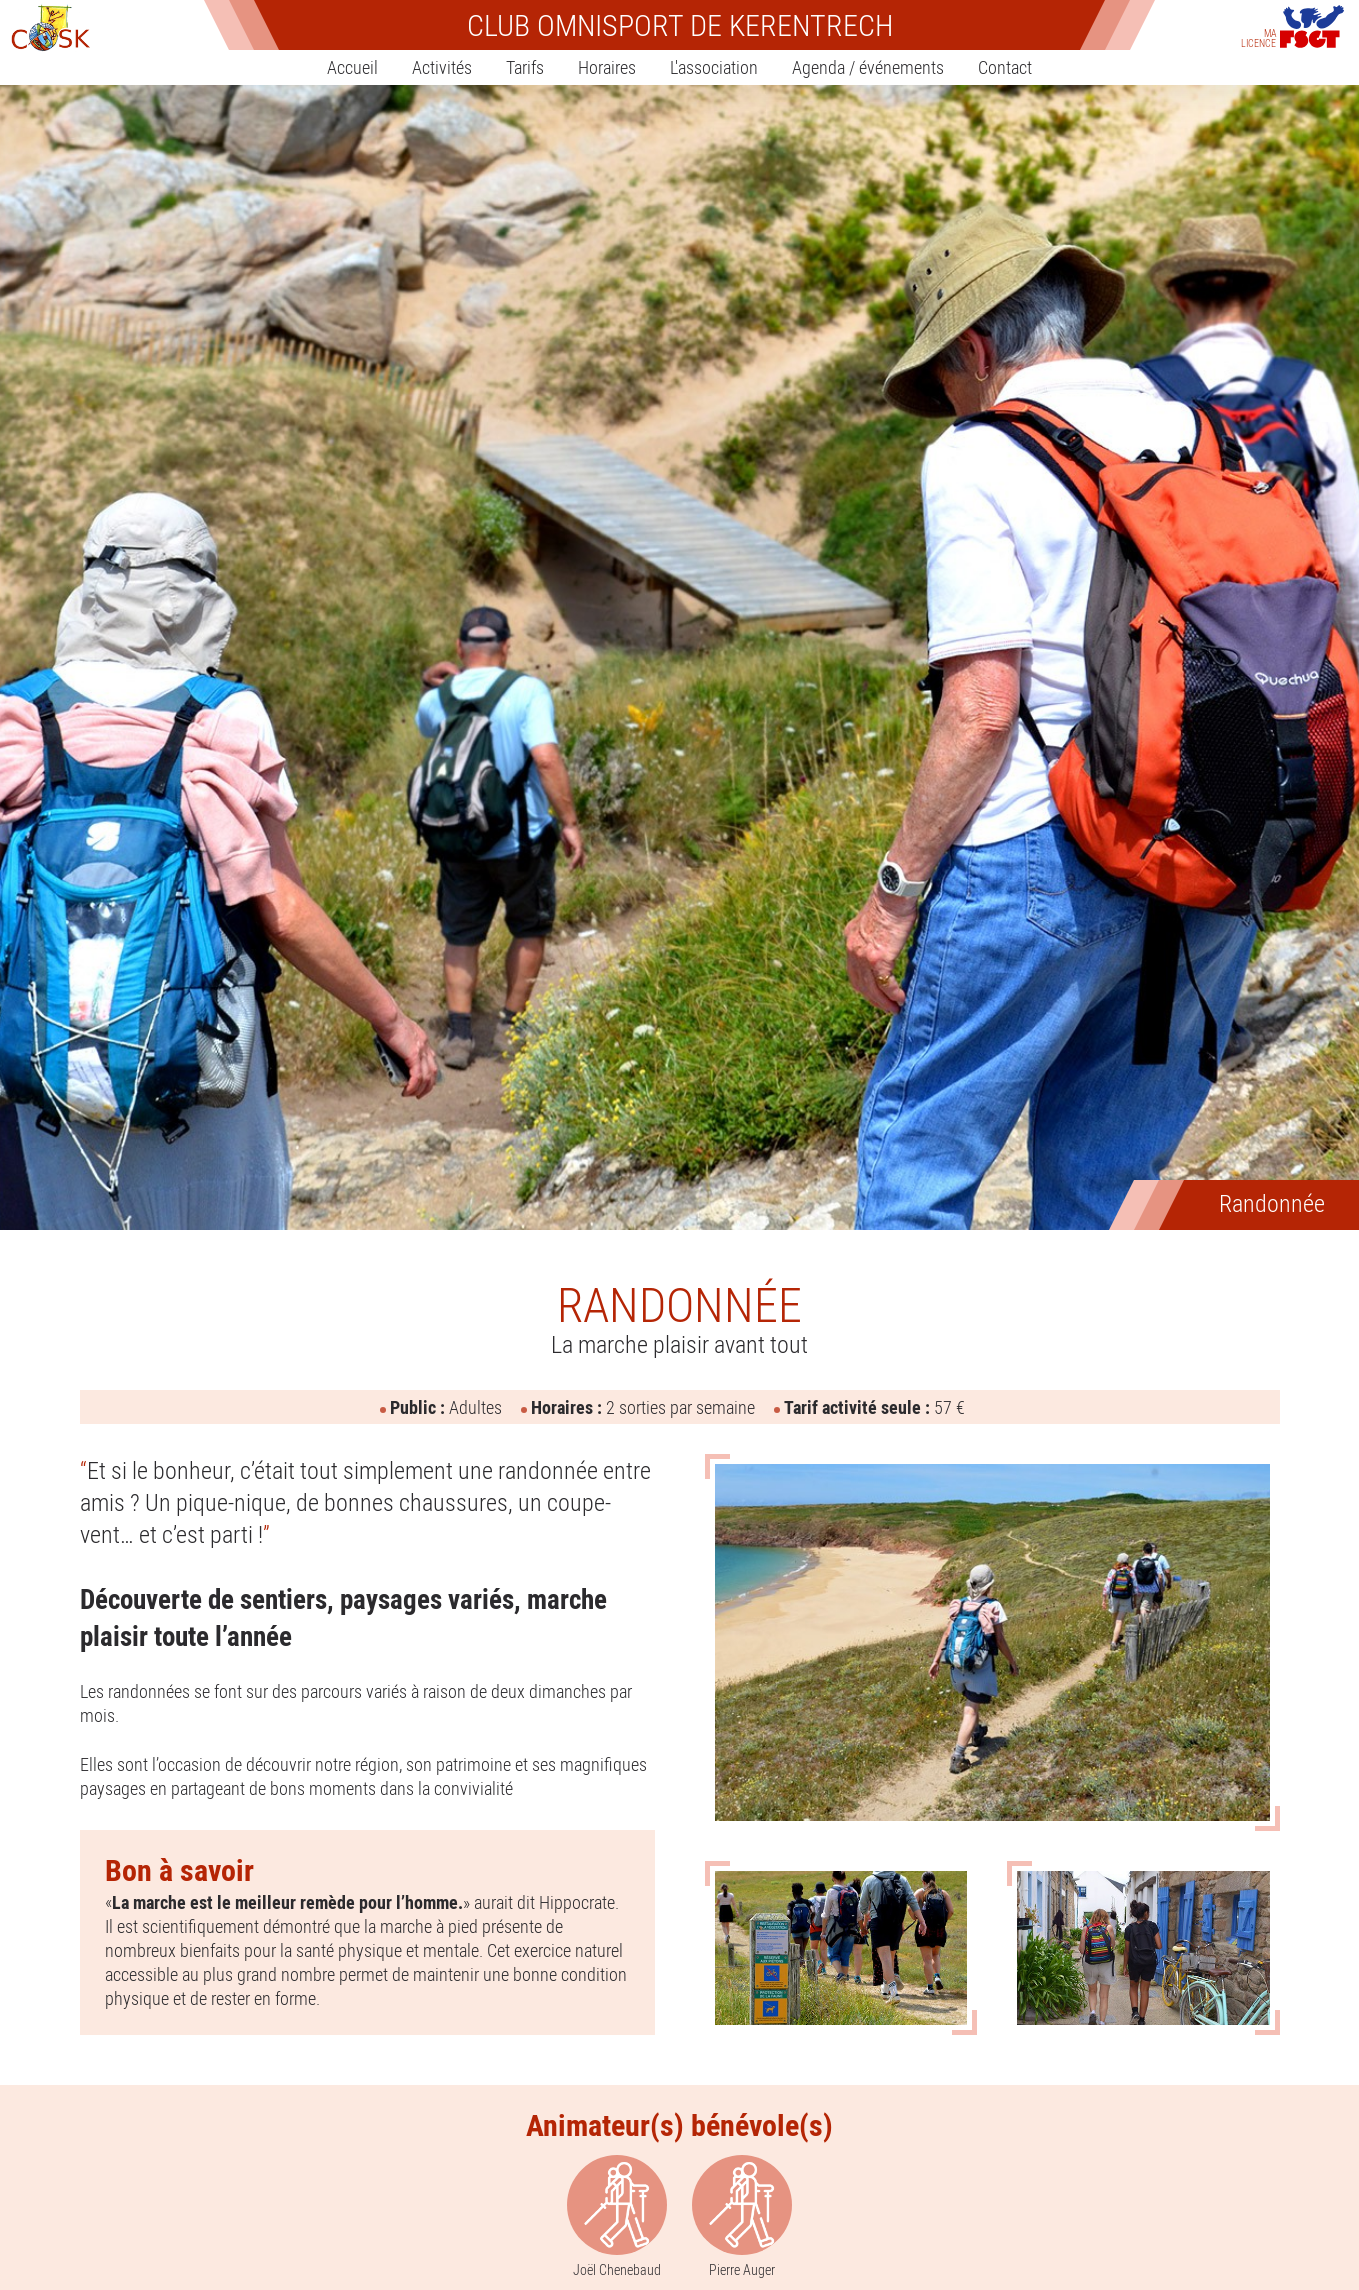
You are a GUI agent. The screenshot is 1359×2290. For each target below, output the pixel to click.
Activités (442, 67)
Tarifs (525, 67)
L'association (714, 67)
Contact (1005, 67)
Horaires (607, 67)
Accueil (352, 67)
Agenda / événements (868, 67)
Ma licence (1258, 37)
